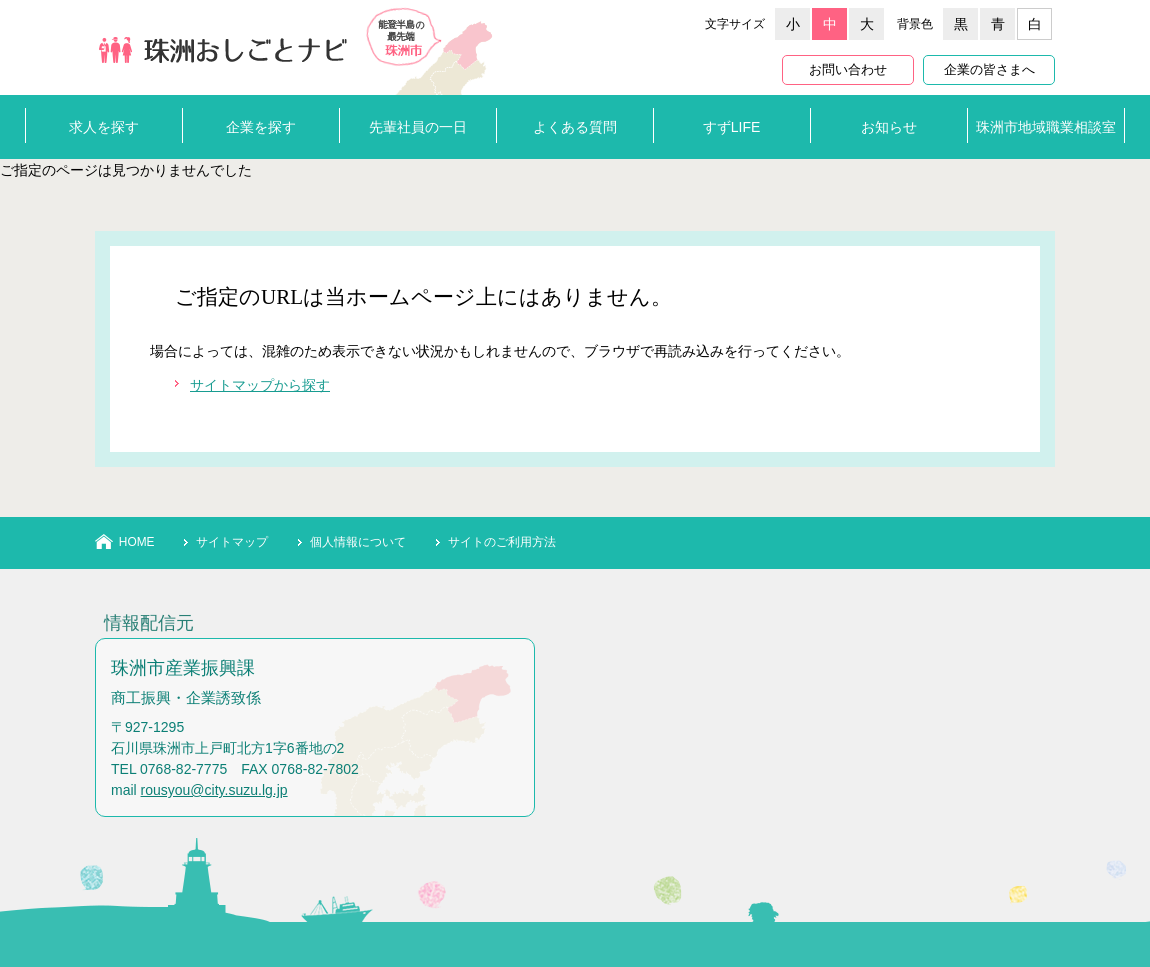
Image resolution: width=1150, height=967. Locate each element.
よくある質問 (575, 127)
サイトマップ (232, 542)
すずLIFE (732, 127)
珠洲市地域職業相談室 (1046, 127)
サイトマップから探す (260, 385)
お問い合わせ (848, 70)
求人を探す (104, 127)
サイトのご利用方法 (502, 542)
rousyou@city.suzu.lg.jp (214, 790)
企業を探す (261, 127)
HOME (137, 542)
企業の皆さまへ (989, 70)
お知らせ (889, 127)
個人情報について (358, 542)
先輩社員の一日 (418, 127)
